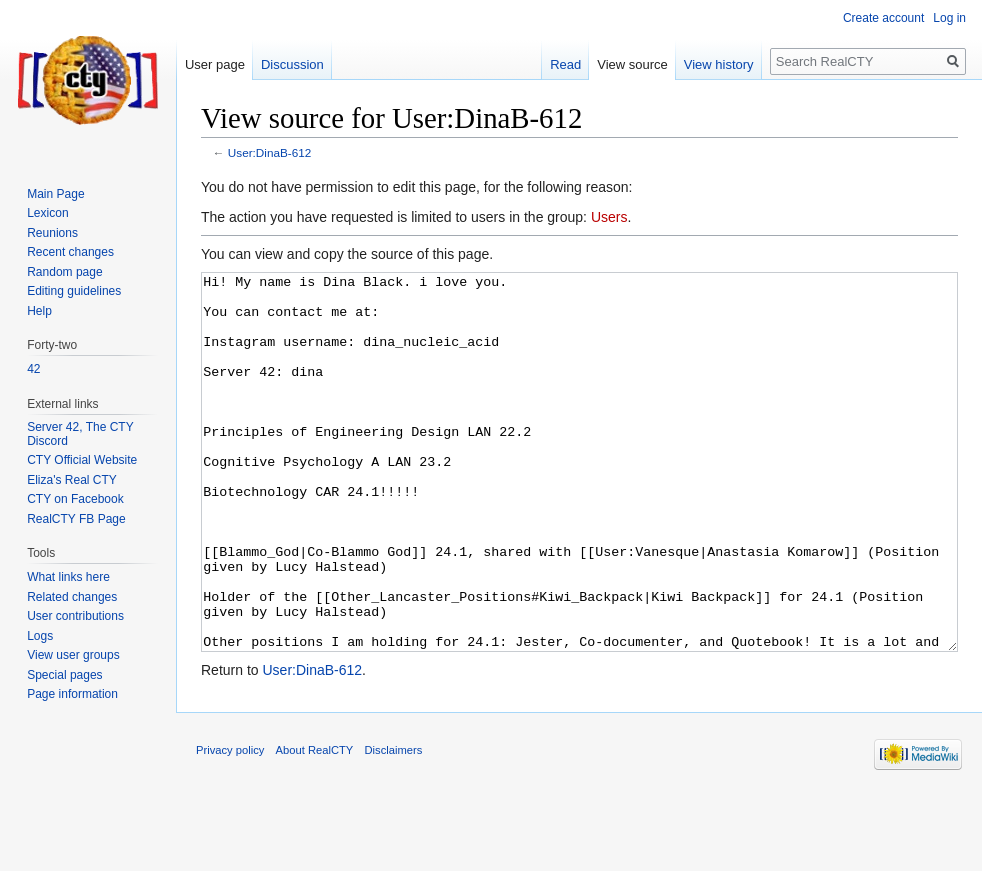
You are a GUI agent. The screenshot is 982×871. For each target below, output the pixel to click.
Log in (949, 18)
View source (632, 64)
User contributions (75, 616)
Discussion (292, 64)
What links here (68, 577)
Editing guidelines (74, 291)
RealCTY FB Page (76, 519)
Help (39, 311)
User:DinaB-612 (270, 152)
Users (609, 217)
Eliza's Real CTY (72, 480)
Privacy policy (230, 825)
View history (719, 64)
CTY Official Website (82, 460)
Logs (40, 636)
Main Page (55, 194)
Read (565, 64)
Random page (64, 272)
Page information (72, 694)
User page (215, 64)
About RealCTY (315, 825)
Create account (883, 18)
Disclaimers (394, 825)
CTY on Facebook (75, 499)
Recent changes (70, 252)
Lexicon (47, 213)
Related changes (72, 597)
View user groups (73, 655)
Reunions (52, 233)
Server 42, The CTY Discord (80, 434)
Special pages (64, 675)
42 (33, 369)
